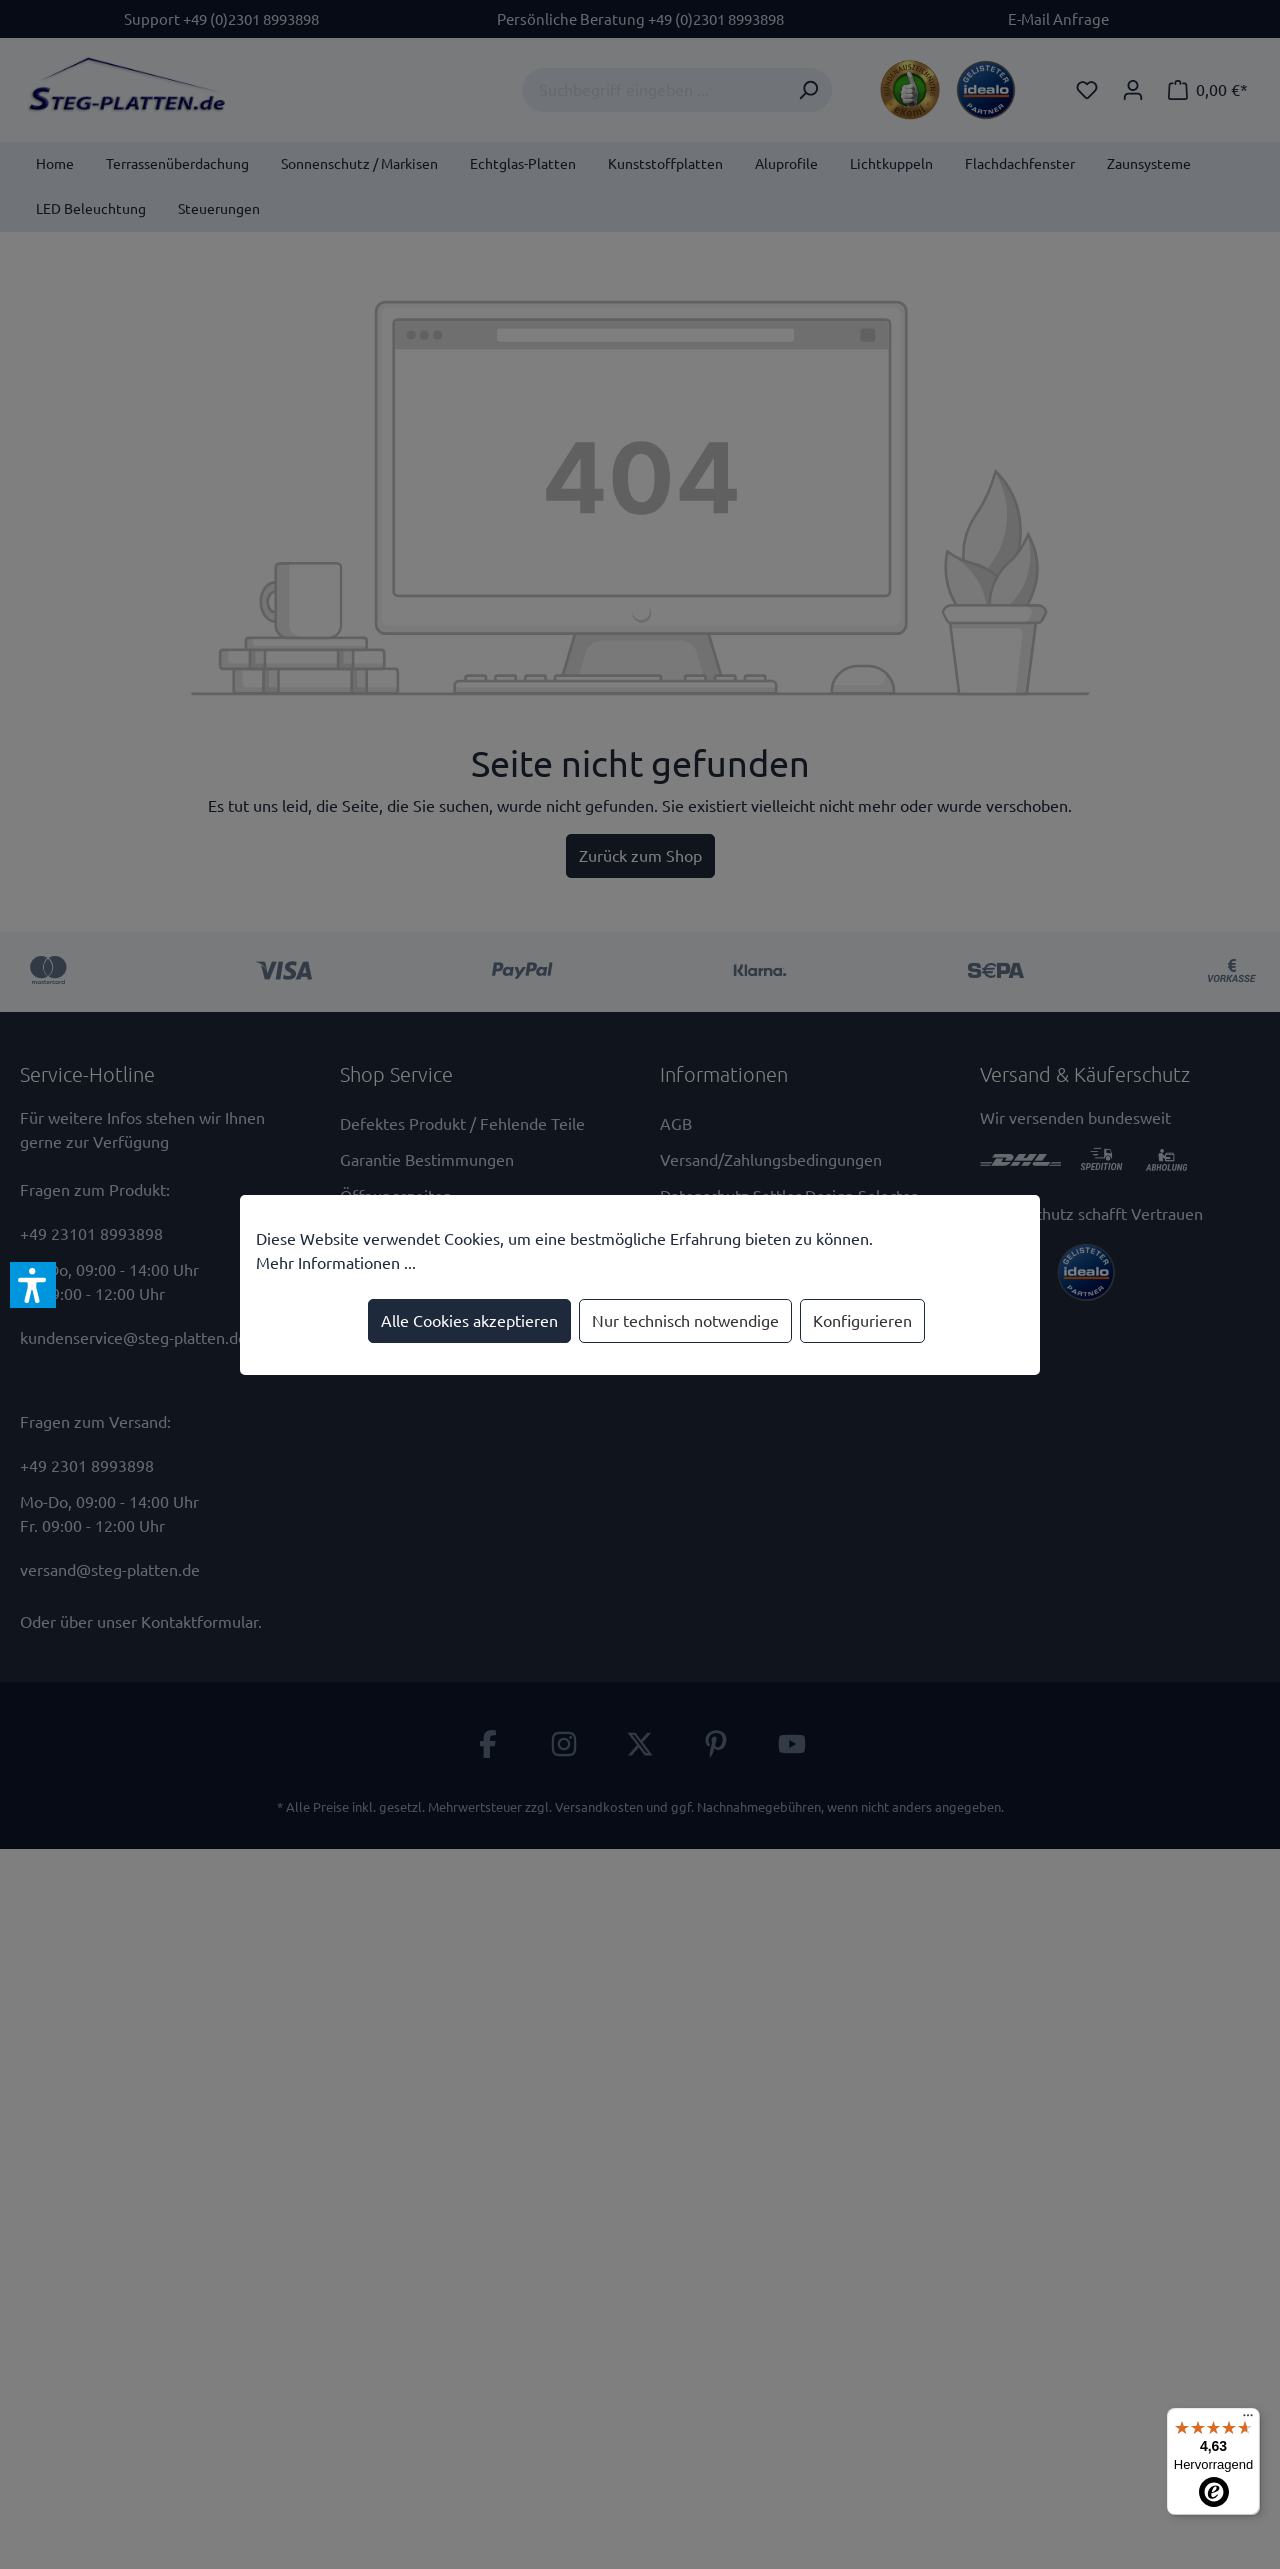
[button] (33, 1285)
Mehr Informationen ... (336, 1263)
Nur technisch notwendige (685, 1321)
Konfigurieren (862, 1321)
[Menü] (1248, 2420)
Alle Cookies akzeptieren (469, 1321)
